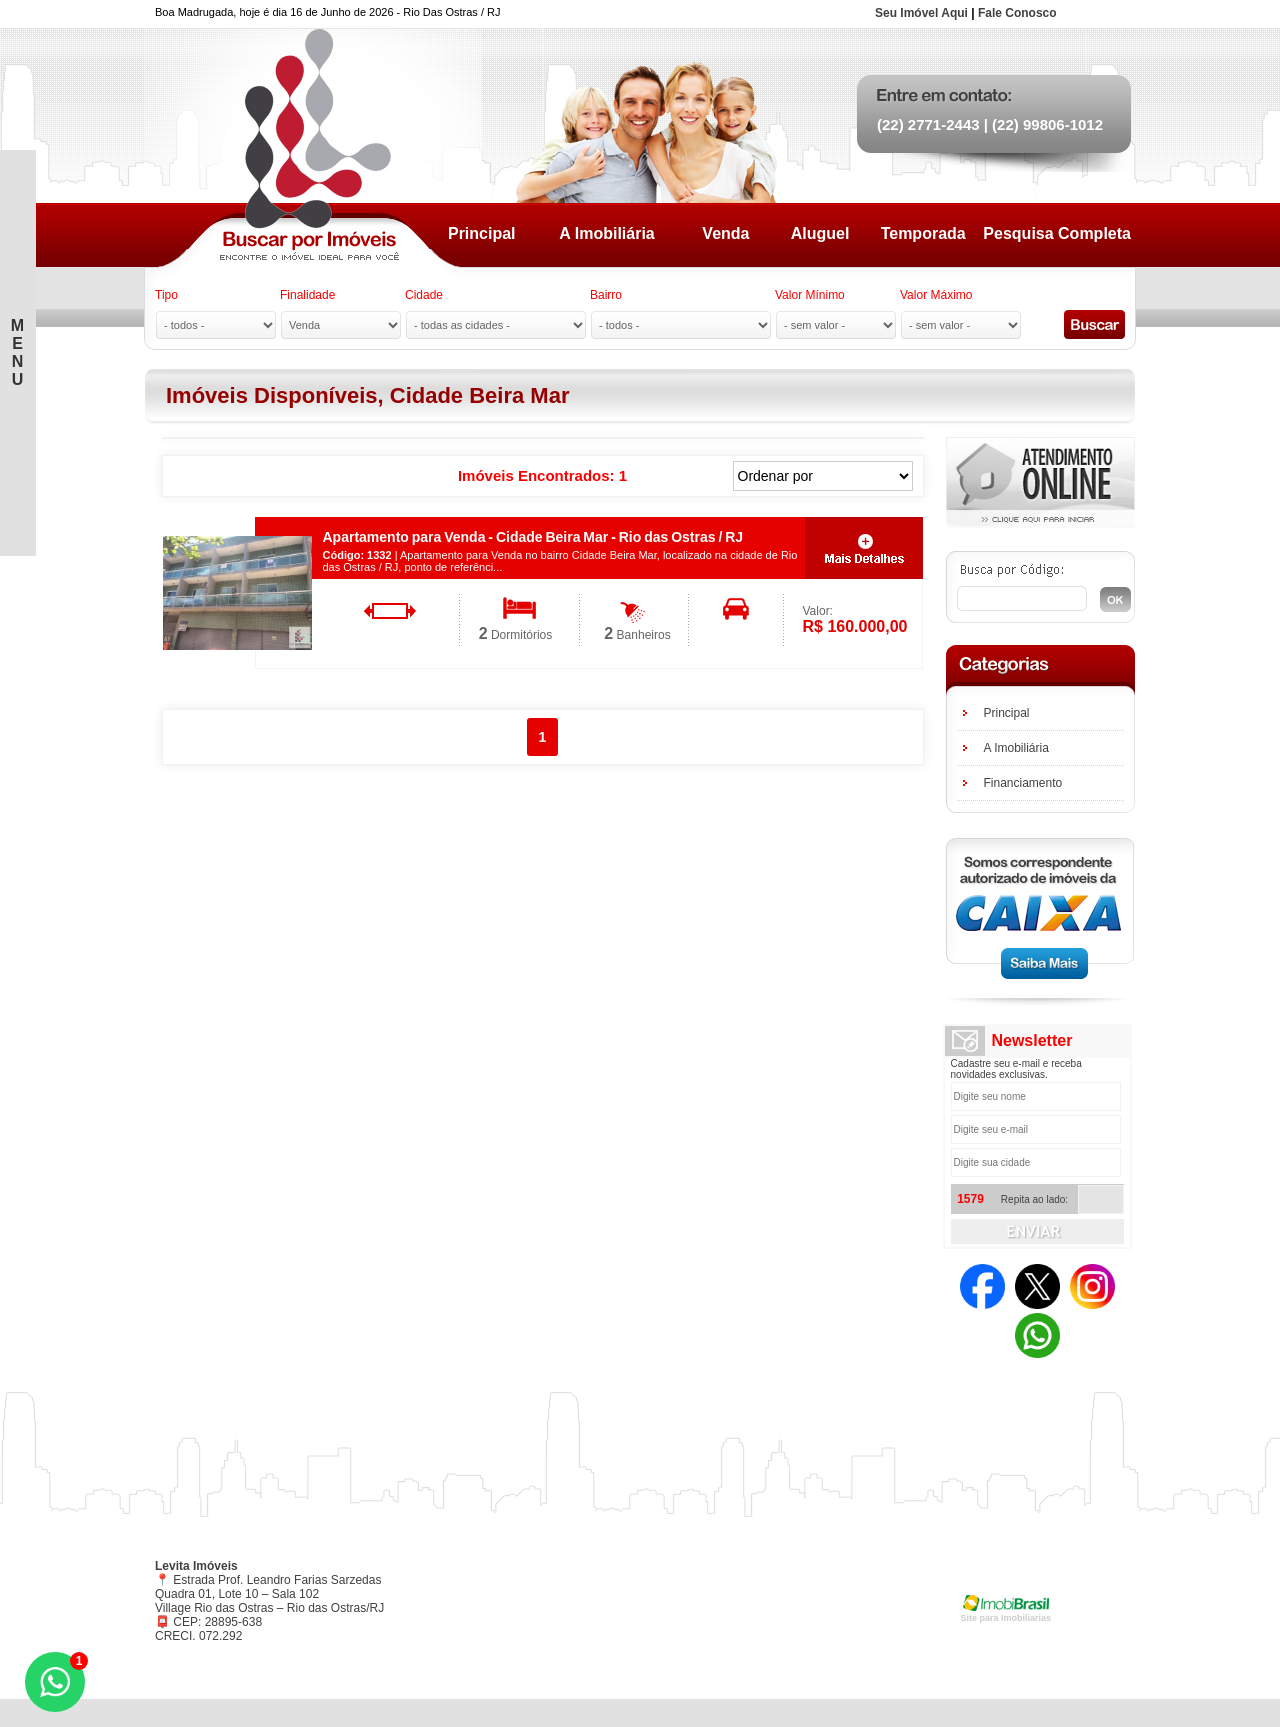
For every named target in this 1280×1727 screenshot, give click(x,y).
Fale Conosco (1017, 13)
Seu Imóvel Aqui (921, 13)
